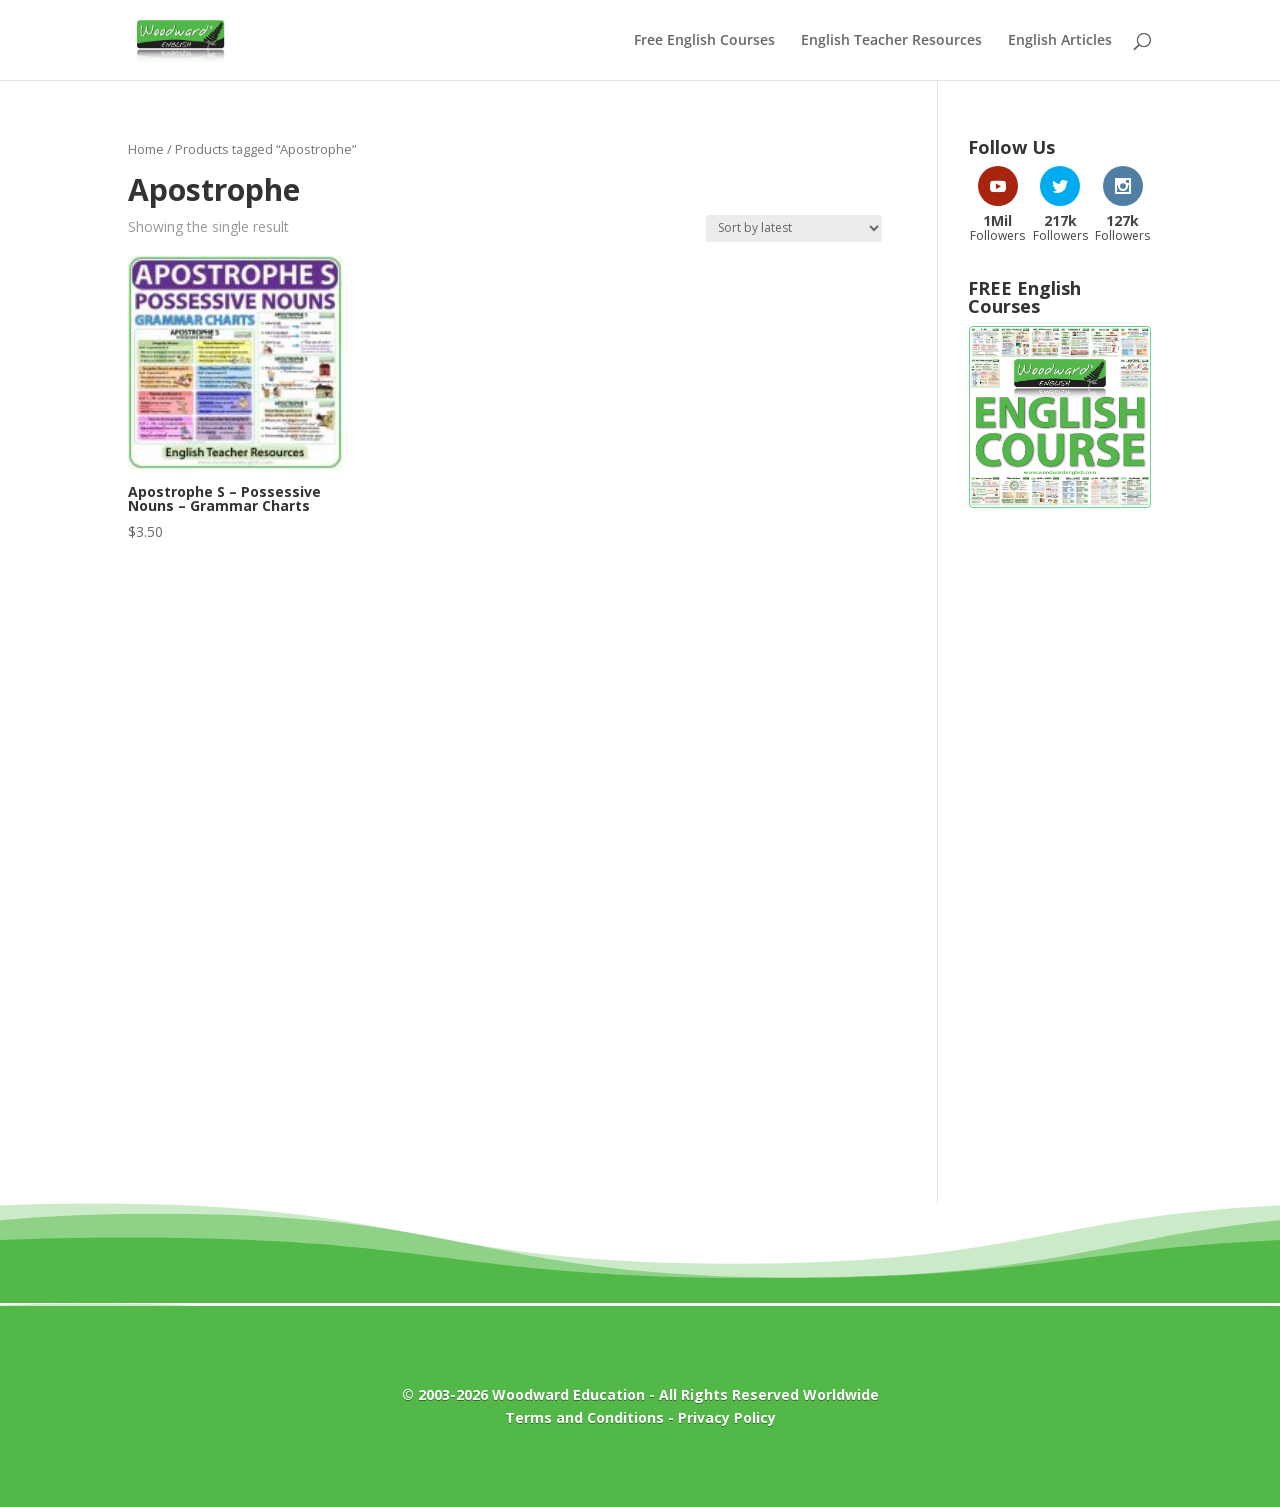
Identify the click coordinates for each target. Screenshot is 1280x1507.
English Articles (1060, 41)
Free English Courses (704, 41)
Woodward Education (568, 1394)
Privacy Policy (727, 1417)
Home (146, 149)
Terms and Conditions (584, 1417)
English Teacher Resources (891, 41)
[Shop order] (794, 228)
